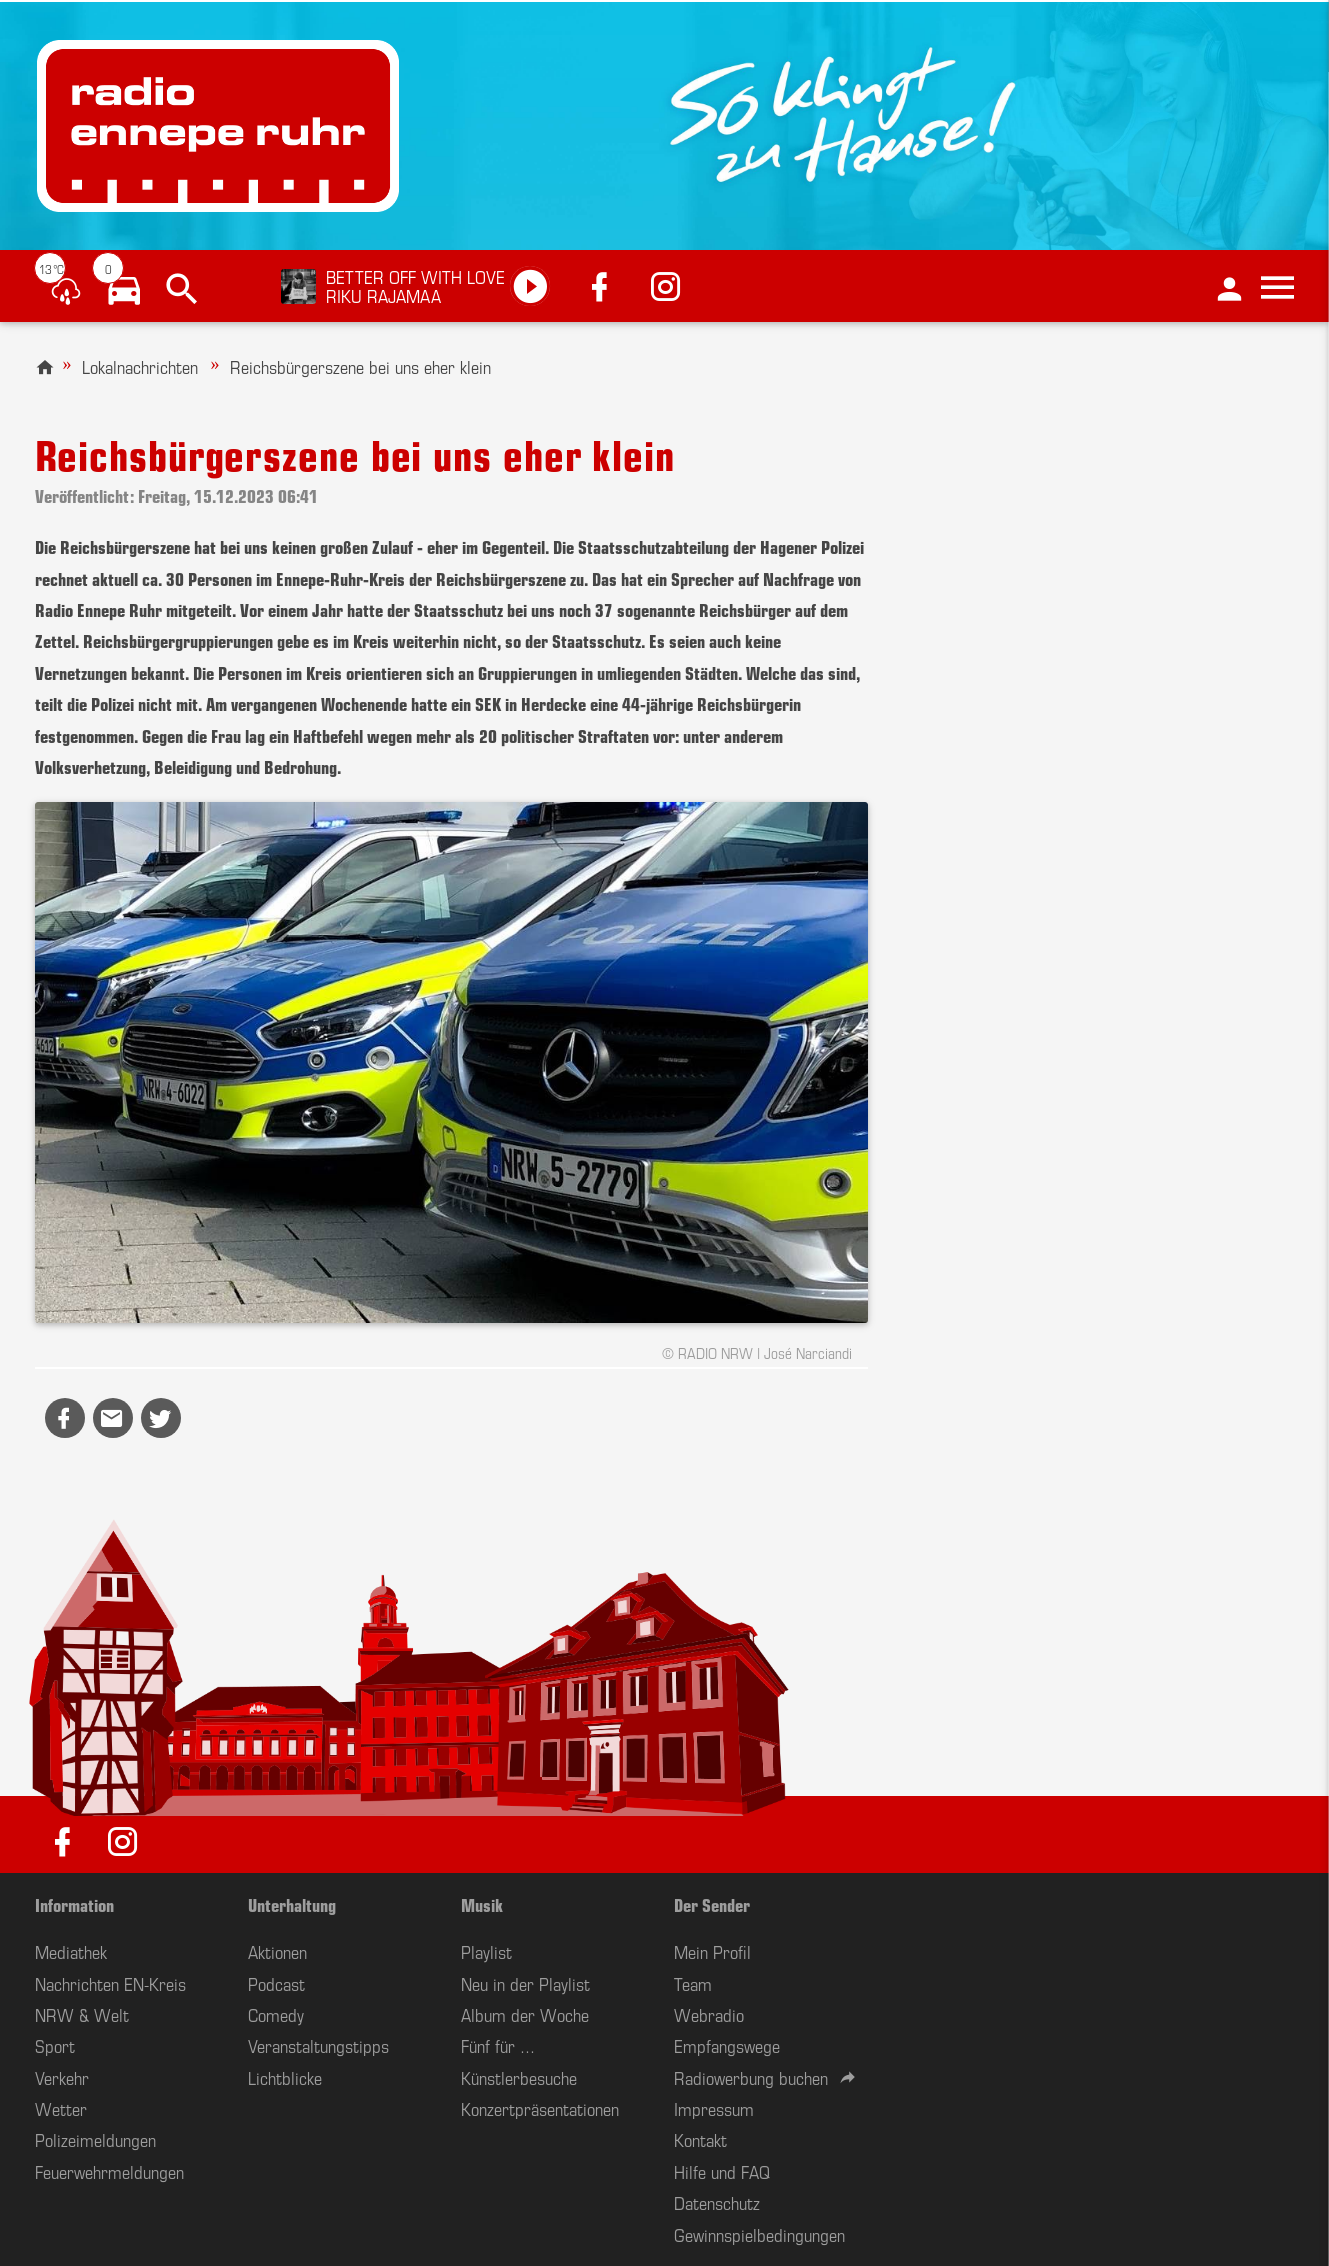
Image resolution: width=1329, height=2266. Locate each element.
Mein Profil (712, 1951)
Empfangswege (727, 2045)
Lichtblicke (285, 2077)
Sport (55, 2045)
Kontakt (700, 2139)
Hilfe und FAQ (722, 2171)
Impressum (714, 2108)
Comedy (276, 2014)
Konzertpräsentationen (540, 2108)
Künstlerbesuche (519, 2077)
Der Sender (712, 1904)
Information (74, 1904)
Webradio (709, 2014)
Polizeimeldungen (95, 2139)
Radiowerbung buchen (751, 2077)
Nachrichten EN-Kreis (110, 1983)
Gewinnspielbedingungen (759, 2234)
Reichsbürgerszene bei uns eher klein (360, 366)
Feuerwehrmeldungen (109, 2171)
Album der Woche (525, 2014)
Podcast (276, 1983)
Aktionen (277, 1951)
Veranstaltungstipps (318, 2045)
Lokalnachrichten (140, 366)
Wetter (61, 2108)
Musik (482, 1904)
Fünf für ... (498, 2045)
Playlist (486, 1951)
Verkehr (62, 2077)
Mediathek (71, 1951)
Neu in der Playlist (525, 1983)
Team (693, 1983)
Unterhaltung (292, 1904)
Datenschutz (717, 2202)
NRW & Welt (82, 2014)
